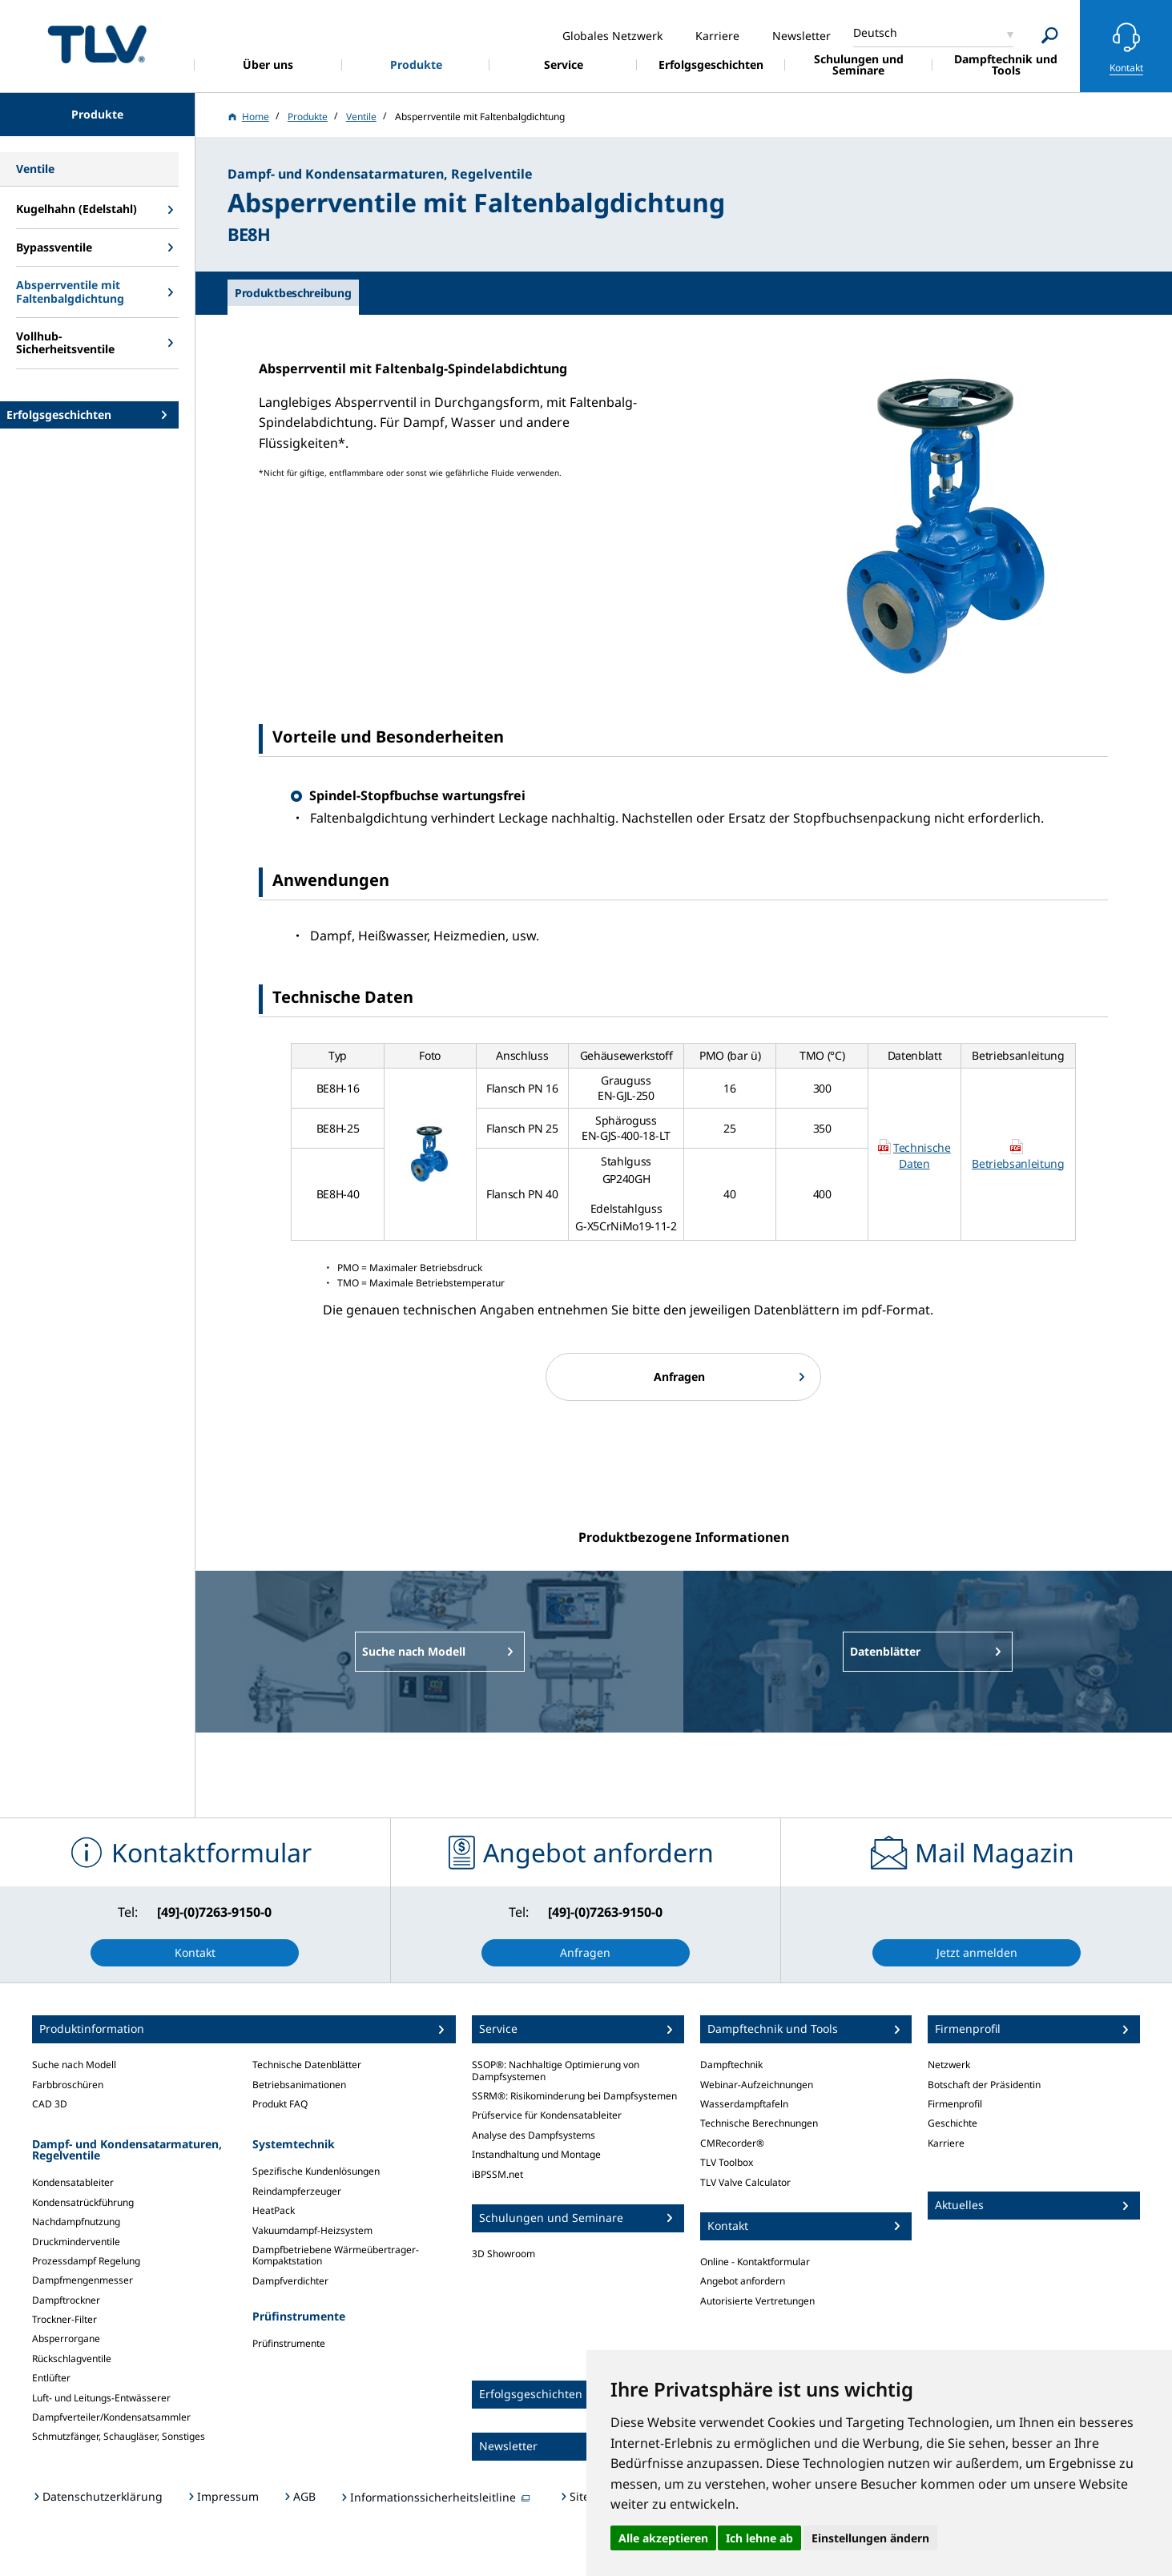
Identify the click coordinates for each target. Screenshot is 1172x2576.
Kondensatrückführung (83, 2202)
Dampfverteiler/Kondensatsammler (111, 2417)
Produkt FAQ (280, 2104)
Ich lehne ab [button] (759, 2538)
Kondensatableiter (73, 2182)
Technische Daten (922, 1155)
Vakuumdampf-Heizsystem (312, 2230)
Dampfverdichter (290, 2281)
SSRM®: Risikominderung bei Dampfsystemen (574, 2096)
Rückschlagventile (71, 2358)
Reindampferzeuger (296, 2191)
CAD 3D (49, 2104)
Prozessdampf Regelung (86, 2261)
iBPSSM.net (497, 2174)
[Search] (1050, 36)
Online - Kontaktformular (755, 2261)
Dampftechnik (731, 2064)
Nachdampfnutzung (76, 2221)
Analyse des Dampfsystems (533, 2135)
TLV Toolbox (726, 2162)
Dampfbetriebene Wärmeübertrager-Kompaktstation (335, 2255)
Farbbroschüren (67, 2084)
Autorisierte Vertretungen (757, 2301)
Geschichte (952, 2123)
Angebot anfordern (742, 2281)
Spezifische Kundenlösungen (316, 2171)
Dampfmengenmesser (82, 2280)
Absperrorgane (66, 2338)
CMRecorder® (732, 2143)
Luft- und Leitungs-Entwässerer (101, 2398)
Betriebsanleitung (1018, 1163)
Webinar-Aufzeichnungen (756, 2084)
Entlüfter (51, 2378)
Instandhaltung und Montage (536, 2154)
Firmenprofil (955, 2104)
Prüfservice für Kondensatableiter (547, 2115)
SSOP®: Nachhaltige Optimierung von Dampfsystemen (555, 2070)
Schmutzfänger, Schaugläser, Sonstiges (118, 2436)
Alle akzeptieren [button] (663, 2538)
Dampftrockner (66, 2300)
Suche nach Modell (74, 2064)
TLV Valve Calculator (745, 2182)
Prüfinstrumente (288, 2343)
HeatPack (273, 2210)
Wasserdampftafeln (744, 2104)
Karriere (946, 2143)
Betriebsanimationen (299, 2084)
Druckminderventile (76, 2241)
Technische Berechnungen (759, 2123)
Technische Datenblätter (306, 2064)
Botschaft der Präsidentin (984, 2084)
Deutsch (875, 32)
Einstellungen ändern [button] (870, 2538)
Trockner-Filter (64, 2319)
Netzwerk (949, 2064)
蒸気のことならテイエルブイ (97, 43)
